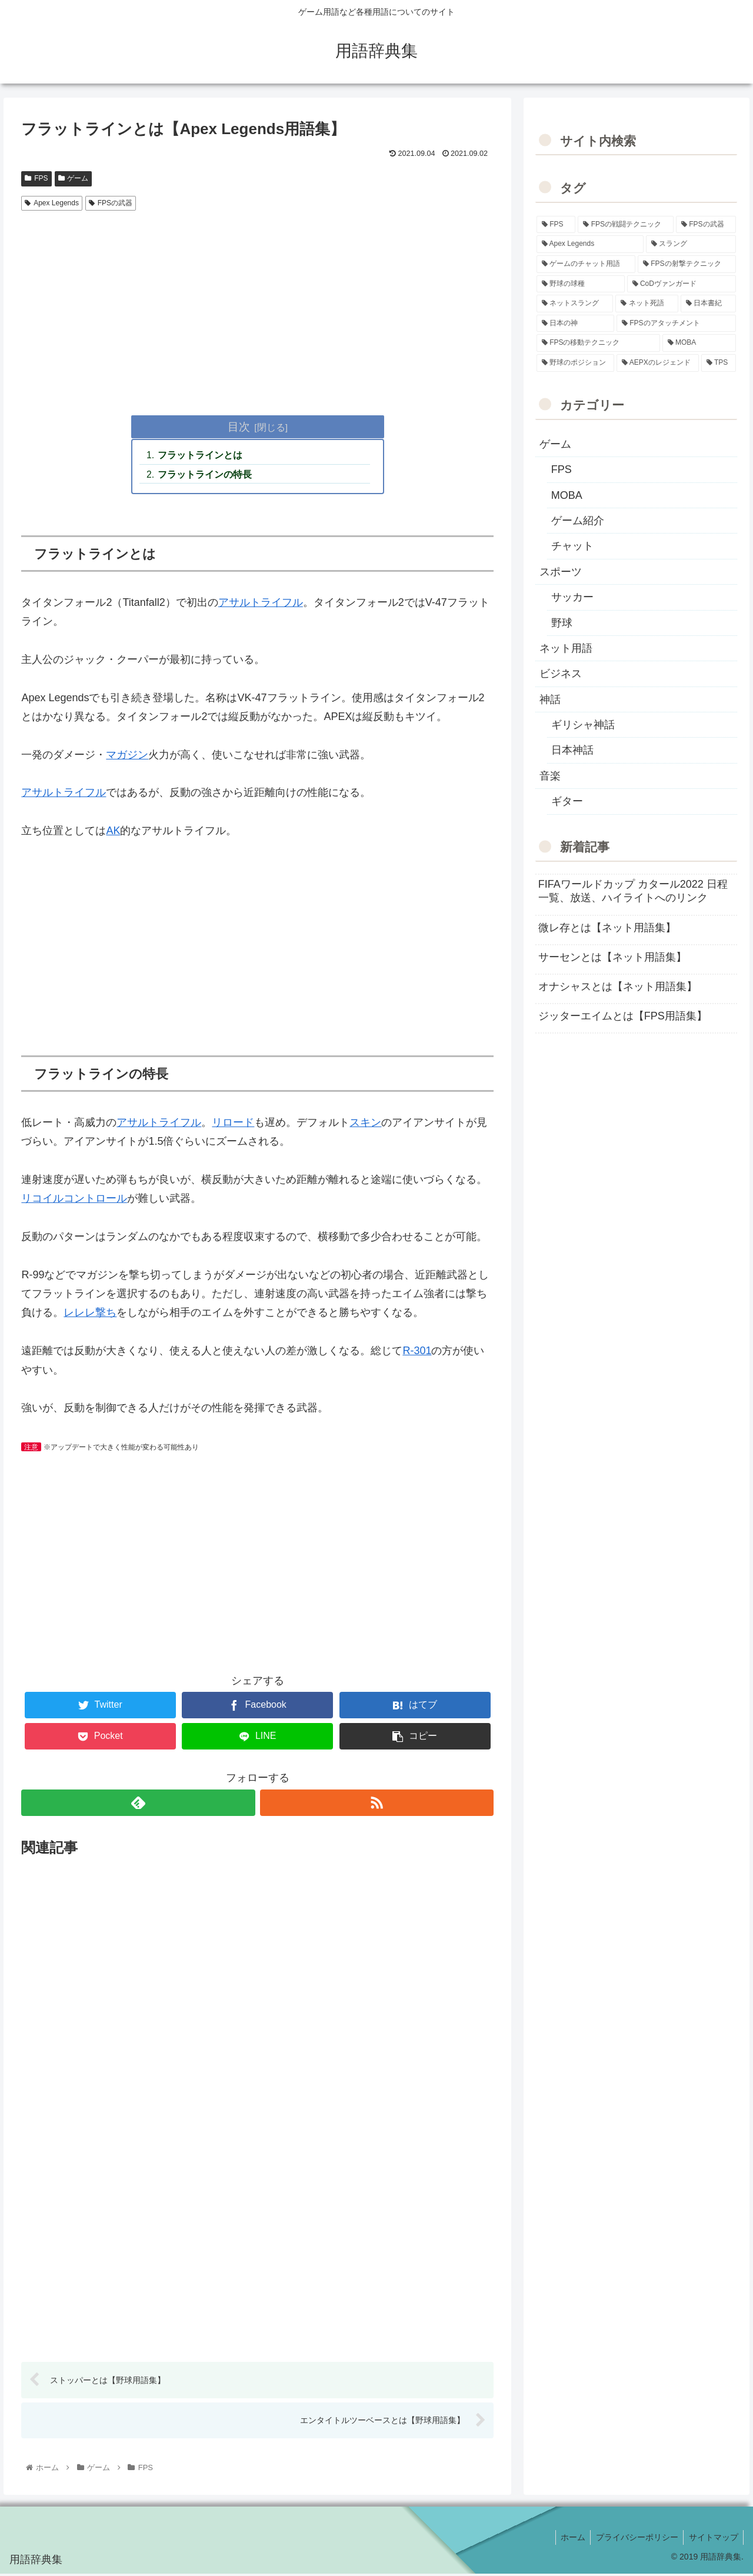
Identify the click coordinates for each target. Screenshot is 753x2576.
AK (113, 832)
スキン (365, 1123)
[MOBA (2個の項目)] (699, 343)
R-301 (416, 1352)
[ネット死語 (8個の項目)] (646, 303)
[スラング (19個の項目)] (691, 244)
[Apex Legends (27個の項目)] (590, 244)
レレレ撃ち (90, 1314)
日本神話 (572, 750)
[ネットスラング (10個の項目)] (575, 303)
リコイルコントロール (74, 1200)
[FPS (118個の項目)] (556, 225)
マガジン (127, 756)
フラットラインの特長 (206, 475)
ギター (567, 801)
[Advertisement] (257, 304)
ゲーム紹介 (577, 520)
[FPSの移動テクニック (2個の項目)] (598, 343)
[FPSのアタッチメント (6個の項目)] (676, 323)
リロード (233, 1123)
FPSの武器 (110, 203)
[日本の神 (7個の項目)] (575, 323)
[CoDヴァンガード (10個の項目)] (682, 284)
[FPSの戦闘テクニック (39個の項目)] (626, 225)
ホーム (568, 2539)
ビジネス (560, 673)
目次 (239, 426)
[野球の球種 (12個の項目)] (581, 284)
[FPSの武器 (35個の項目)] (706, 225)
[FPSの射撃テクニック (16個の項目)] (687, 264)
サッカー (572, 597)
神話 (550, 699)
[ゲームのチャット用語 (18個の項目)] (586, 264)
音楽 (550, 776)
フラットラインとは (201, 456)
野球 (561, 623)
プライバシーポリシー (634, 2539)
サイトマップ (712, 2539)
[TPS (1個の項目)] (719, 363)
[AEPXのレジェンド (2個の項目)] (658, 363)
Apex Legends (52, 203)
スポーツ (560, 572)
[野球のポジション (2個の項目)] (575, 363)
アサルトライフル (260, 603)
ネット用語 (565, 648)
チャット (572, 546)
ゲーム (73, 178)
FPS (36, 178)
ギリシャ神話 (583, 725)
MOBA (566, 495)
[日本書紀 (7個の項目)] (709, 303)
